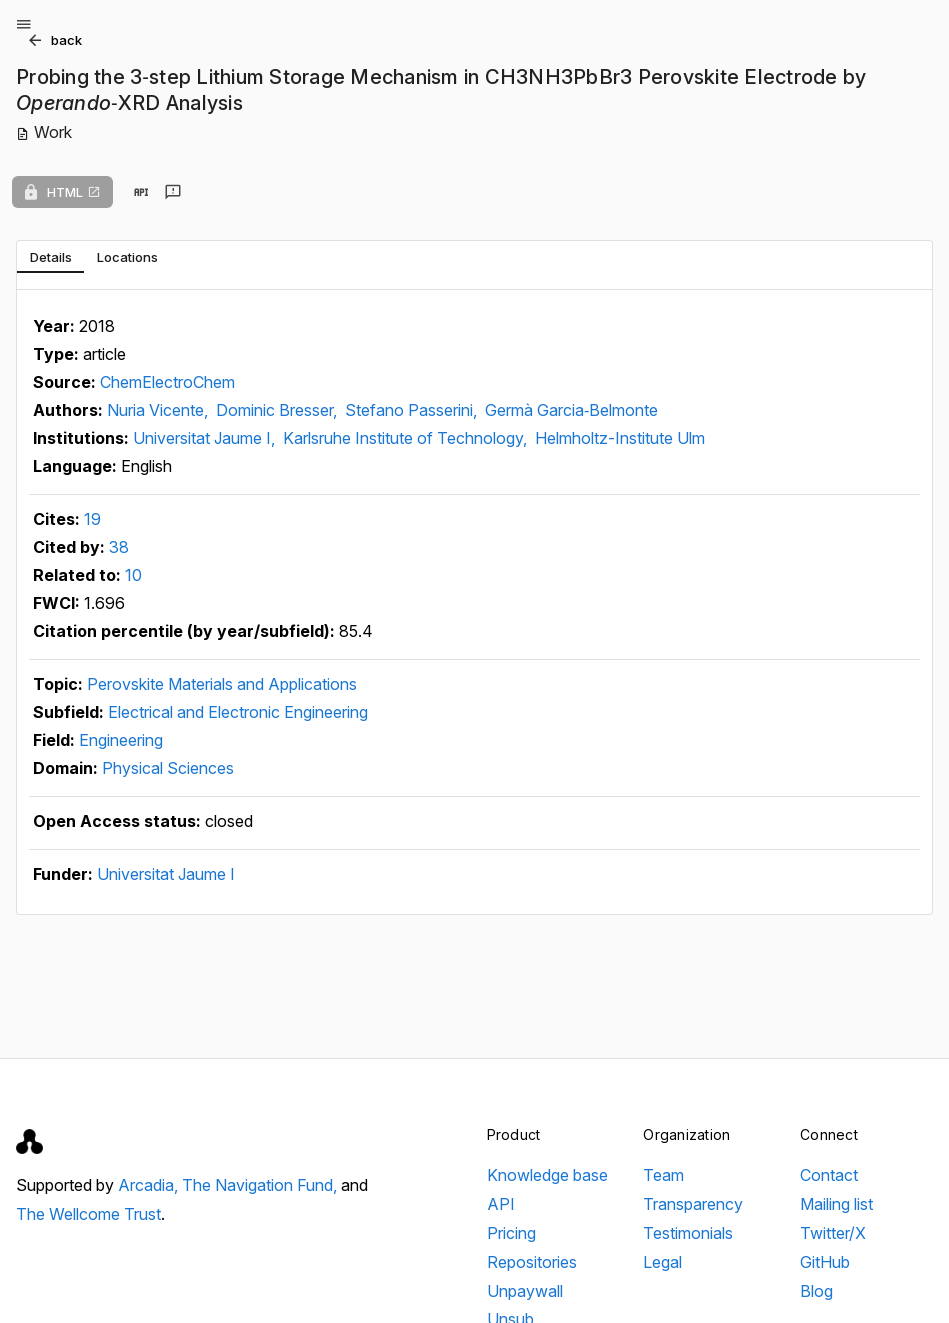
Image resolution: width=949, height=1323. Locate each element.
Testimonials (688, 1233)
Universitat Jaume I (166, 874)
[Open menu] (24, 24)
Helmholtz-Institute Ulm (620, 438)
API (501, 1204)
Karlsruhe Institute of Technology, (407, 438)
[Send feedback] (173, 192)
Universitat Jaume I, (206, 438)
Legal (662, 1262)
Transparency (693, 1204)
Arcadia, (150, 1185)
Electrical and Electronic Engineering (238, 712)
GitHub (825, 1262)
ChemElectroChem (167, 382)
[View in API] (141, 192)
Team (663, 1175)
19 (92, 519)
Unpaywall (525, 1291)
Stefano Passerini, (413, 410)
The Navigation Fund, (261, 1185)
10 (133, 575)
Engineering (121, 740)
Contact (829, 1175)
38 (119, 547)
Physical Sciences (168, 768)
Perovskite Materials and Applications (222, 684)
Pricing (511, 1233)
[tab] (50, 257)
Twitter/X (833, 1233)
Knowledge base (547, 1175)
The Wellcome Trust (88, 1214)
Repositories (532, 1262)
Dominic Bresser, (278, 410)
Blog (816, 1291)
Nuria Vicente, (159, 410)
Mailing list (836, 1204)
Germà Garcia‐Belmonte (571, 410)
